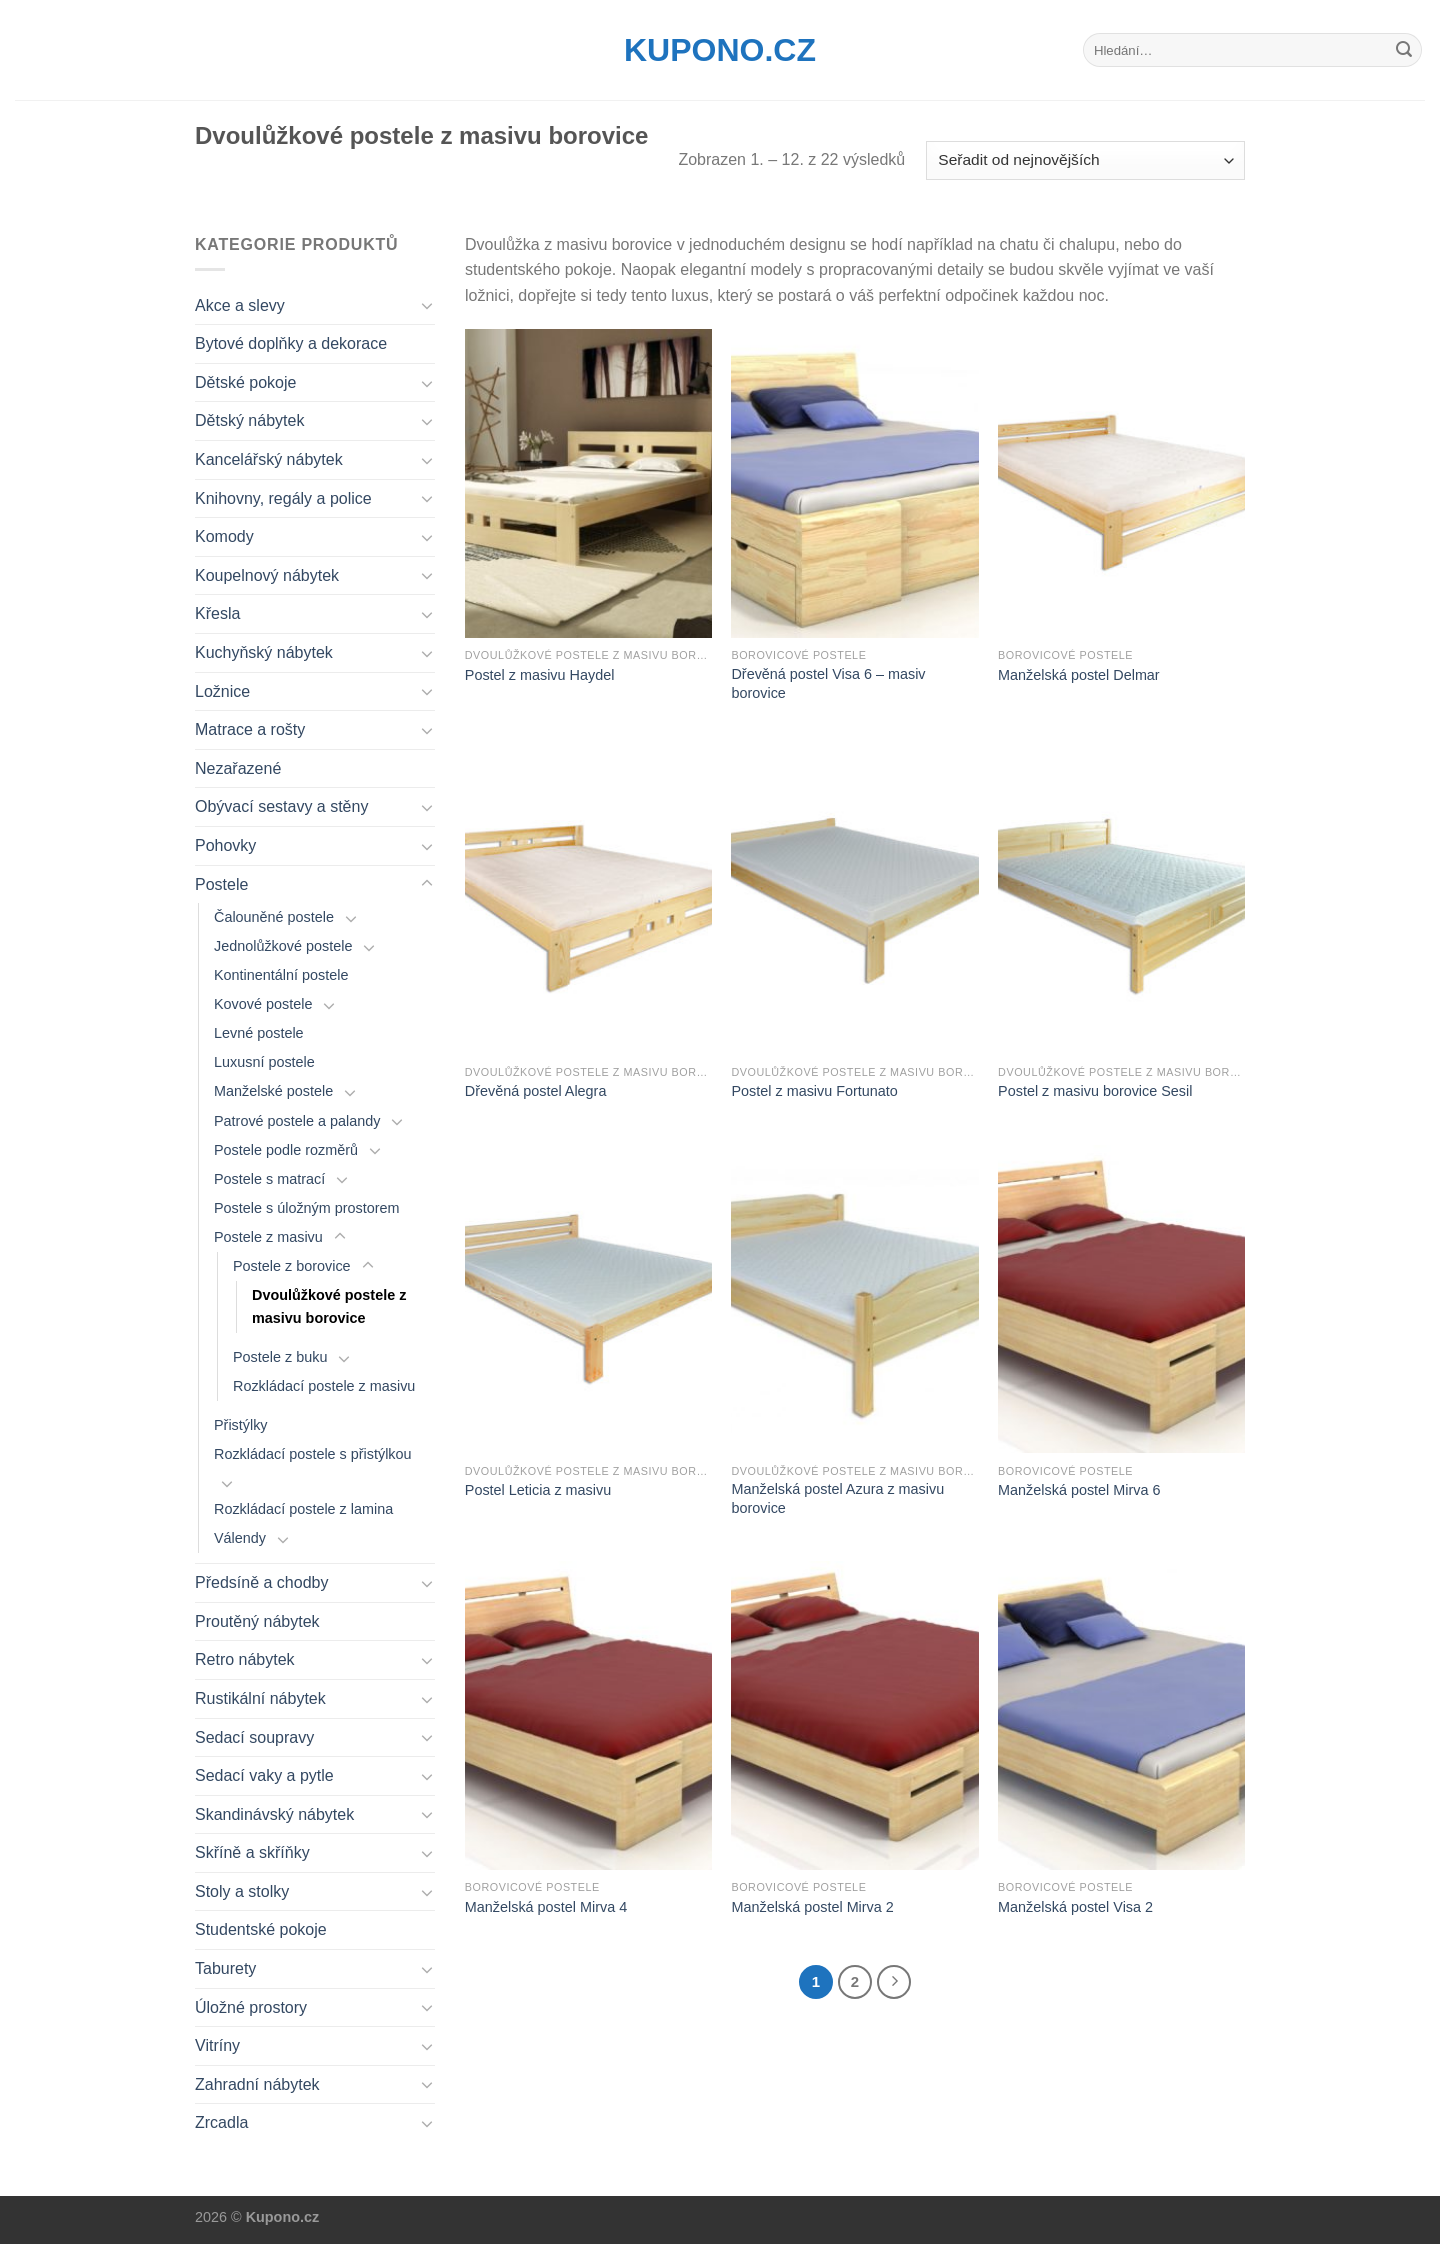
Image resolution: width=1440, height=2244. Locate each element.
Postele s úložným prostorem (307, 1208)
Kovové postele (263, 1004)
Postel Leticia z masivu (538, 1490)
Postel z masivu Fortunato (814, 1091)
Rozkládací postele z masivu (324, 1386)
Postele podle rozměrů (286, 1150)
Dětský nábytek (249, 420)
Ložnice (222, 691)
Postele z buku (280, 1357)
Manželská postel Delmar (1079, 675)
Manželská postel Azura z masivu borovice (837, 1498)
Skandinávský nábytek (274, 1814)
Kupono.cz (720, 50)
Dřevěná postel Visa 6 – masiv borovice (828, 683)
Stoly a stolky (242, 1891)
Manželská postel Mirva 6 (1079, 1490)
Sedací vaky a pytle (264, 1775)
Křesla (217, 613)
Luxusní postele (264, 1062)
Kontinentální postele (281, 975)
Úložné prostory (251, 2007)
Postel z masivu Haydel (540, 675)
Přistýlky (241, 1425)
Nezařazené (238, 768)
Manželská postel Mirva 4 (546, 1907)
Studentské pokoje (261, 1929)
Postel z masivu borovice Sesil (1095, 1091)
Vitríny (217, 2045)
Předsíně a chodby (261, 1582)
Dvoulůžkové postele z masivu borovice (329, 1306)
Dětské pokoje (245, 382)
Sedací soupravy (254, 1737)
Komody (224, 536)
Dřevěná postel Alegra (536, 1091)
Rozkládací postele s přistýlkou (313, 1454)
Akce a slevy (240, 305)
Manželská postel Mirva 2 (812, 1907)
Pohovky (225, 845)
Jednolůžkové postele (283, 946)
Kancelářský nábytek (269, 459)
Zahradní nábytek (257, 2084)
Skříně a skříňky (252, 1852)
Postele (221, 884)
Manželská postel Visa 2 (1075, 1907)
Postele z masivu (268, 1237)
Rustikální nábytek (260, 1698)
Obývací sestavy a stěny (281, 806)
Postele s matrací (269, 1179)
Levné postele (259, 1033)
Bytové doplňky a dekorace (291, 343)
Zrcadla (221, 2122)
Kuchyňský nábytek (264, 652)
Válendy (240, 1538)
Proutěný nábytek (257, 1621)
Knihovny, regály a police (283, 498)
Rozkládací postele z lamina (303, 1509)
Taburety (225, 1968)
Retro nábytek (245, 1659)
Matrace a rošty (250, 729)
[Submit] (1404, 50)
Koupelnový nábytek (267, 575)
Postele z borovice (292, 1266)
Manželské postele (273, 1091)
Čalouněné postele (274, 917)
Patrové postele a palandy (297, 1121)
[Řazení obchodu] (1085, 160)
